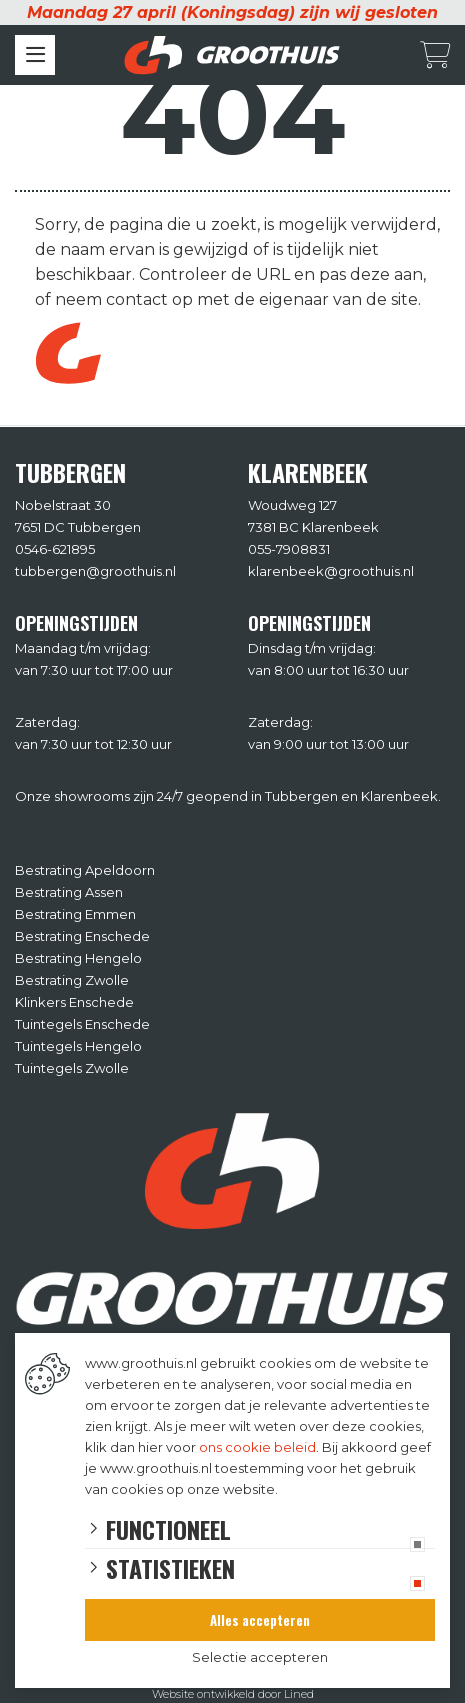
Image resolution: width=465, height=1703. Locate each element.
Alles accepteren (260, 1620)
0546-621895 (55, 549)
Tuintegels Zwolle (72, 1068)
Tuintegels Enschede (82, 1024)
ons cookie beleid (257, 1447)
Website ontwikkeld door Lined (233, 1694)
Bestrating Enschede (82, 936)
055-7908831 (289, 549)
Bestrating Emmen (75, 914)
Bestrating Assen (69, 892)
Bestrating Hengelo (78, 958)
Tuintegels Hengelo (78, 1046)
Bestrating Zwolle (72, 980)
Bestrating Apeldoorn (85, 870)
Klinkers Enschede (74, 1002)
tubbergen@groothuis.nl (95, 571)
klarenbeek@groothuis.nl (331, 571)
